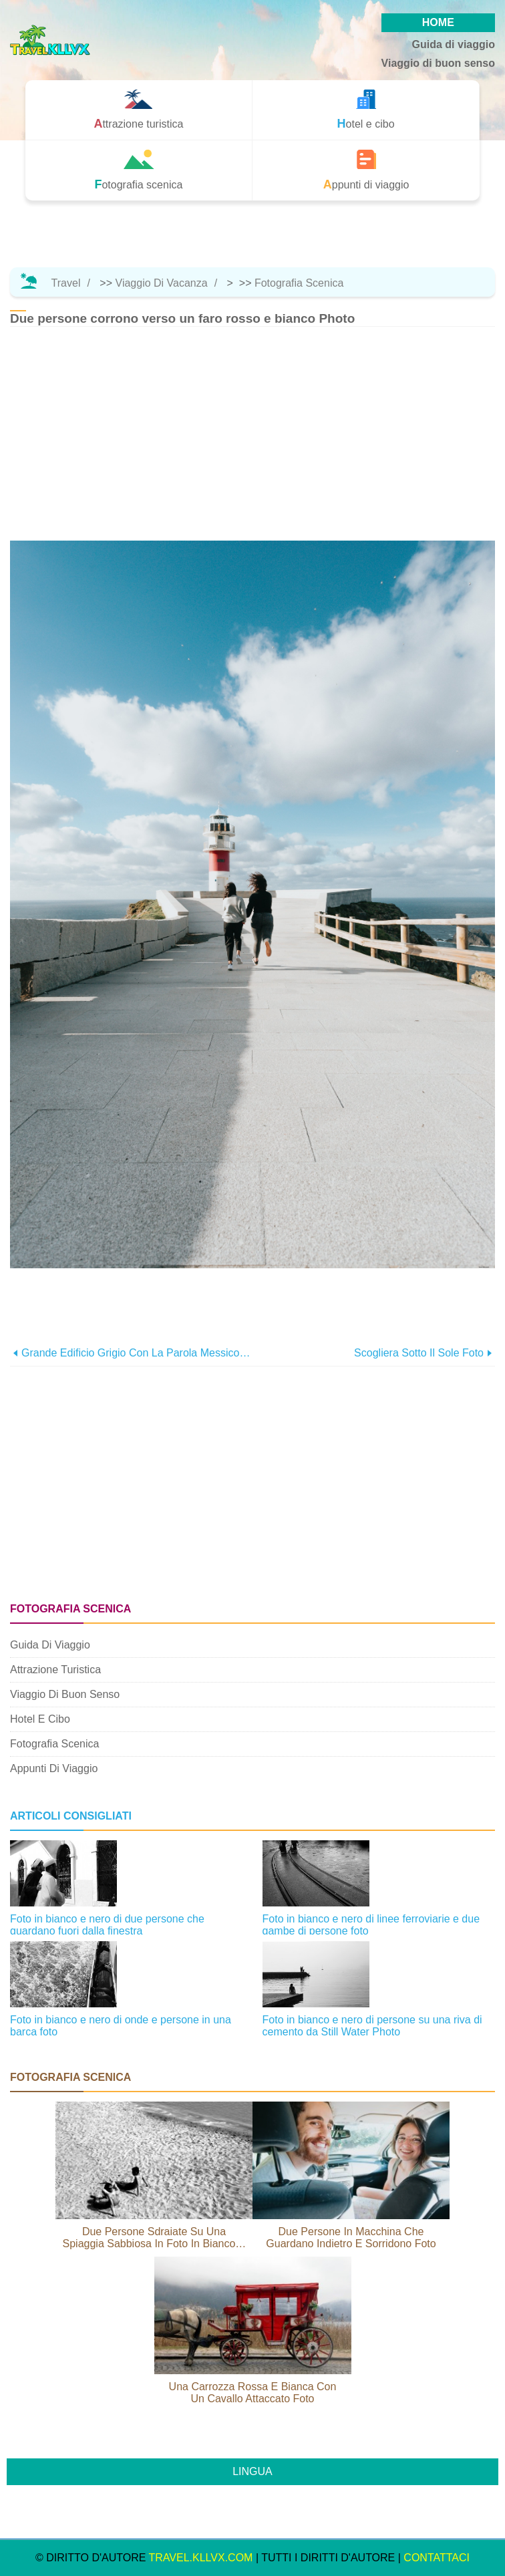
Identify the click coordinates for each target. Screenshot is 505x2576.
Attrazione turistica (55, 1669)
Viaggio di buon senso (438, 63)
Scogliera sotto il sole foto (419, 1352)
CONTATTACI (436, 2557)
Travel (66, 283)
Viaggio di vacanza (162, 283)
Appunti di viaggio (54, 1768)
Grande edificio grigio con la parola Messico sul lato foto (136, 1352)
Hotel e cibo (40, 1719)
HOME (438, 22)
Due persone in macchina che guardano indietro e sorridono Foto (351, 2237)
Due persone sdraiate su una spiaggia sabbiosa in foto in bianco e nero (154, 2238)
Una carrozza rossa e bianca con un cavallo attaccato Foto (253, 2392)
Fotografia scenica (299, 283)
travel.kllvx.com (201, 2557)
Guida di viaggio (453, 44)
